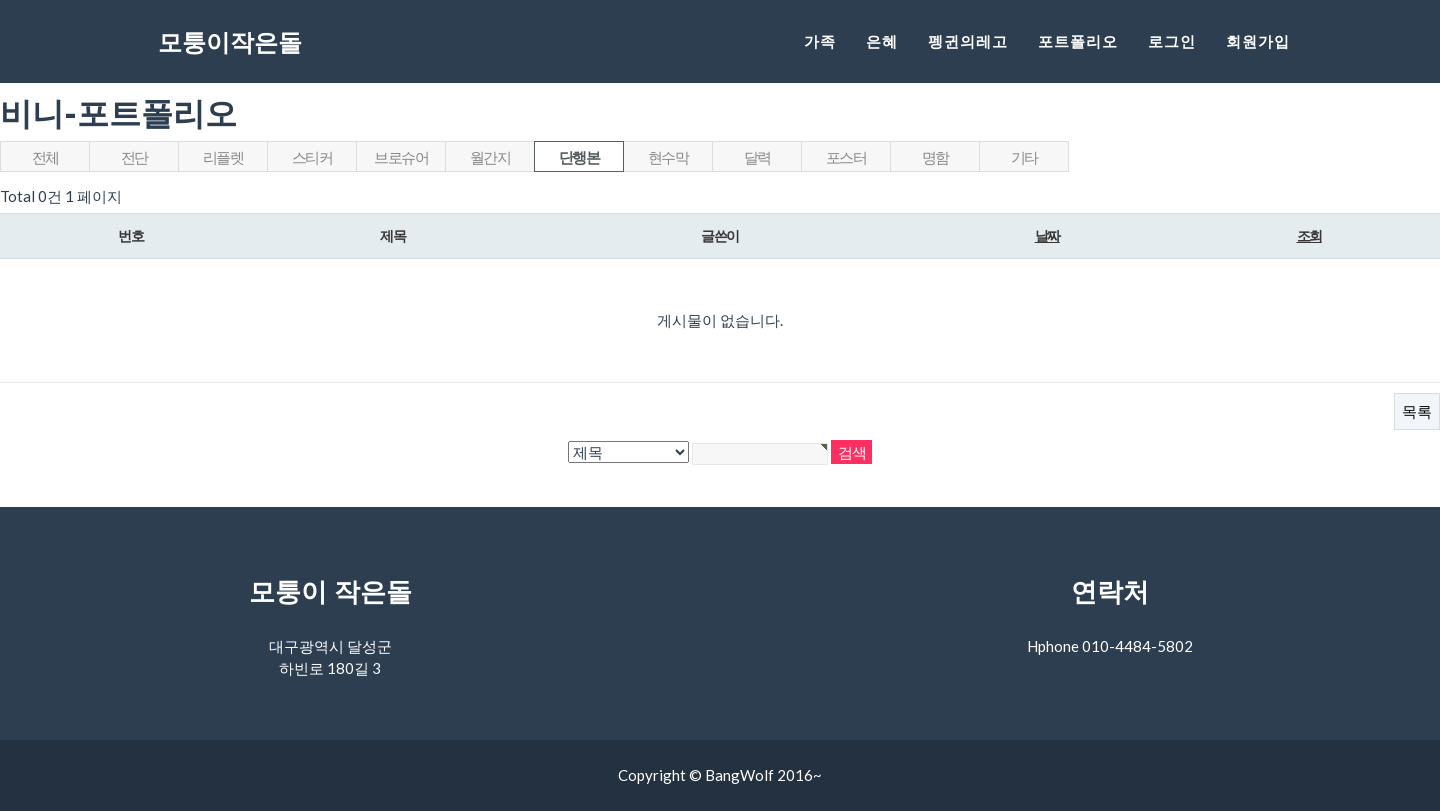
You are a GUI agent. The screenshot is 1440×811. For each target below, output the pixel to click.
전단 (134, 157)
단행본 (579, 157)
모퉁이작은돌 (240, 59)
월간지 (490, 157)
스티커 (312, 157)
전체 (45, 157)
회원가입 (1258, 55)
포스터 (846, 157)
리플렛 (223, 157)
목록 (1417, 411)
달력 (757, 157)
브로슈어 (401, 157)
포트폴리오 (1078, 55)
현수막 (668, 157)
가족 (820, 55)
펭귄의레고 (968, 55)
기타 (1024, 157)
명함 (935, 157)
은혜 (882, 55)
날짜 (1047, 235)
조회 (1309, 235)
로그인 (1172, 55)
